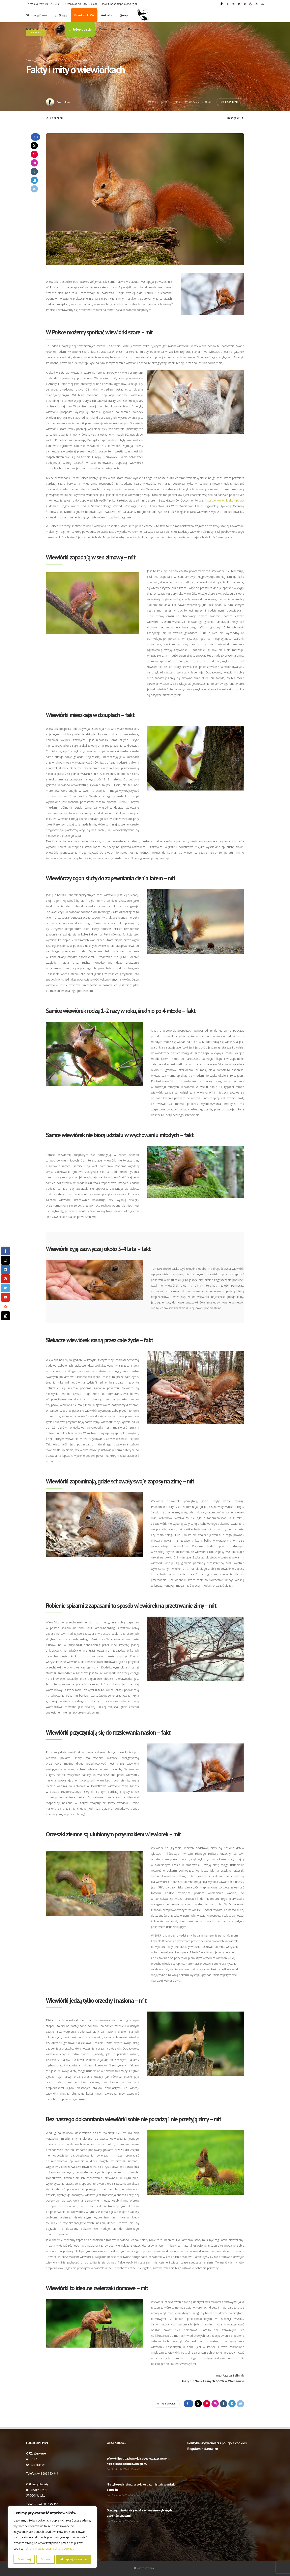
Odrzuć (45, 2559)
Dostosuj (24, 2559)
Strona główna (34, 61)
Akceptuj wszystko (73, 2559)
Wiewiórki (51, 61)
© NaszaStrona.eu (145, 2568)
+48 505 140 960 (47, 2504)
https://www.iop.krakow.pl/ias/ (224, 502)
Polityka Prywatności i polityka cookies (49, 2549)
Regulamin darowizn (202, 2448)
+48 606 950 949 (47, 2473)
